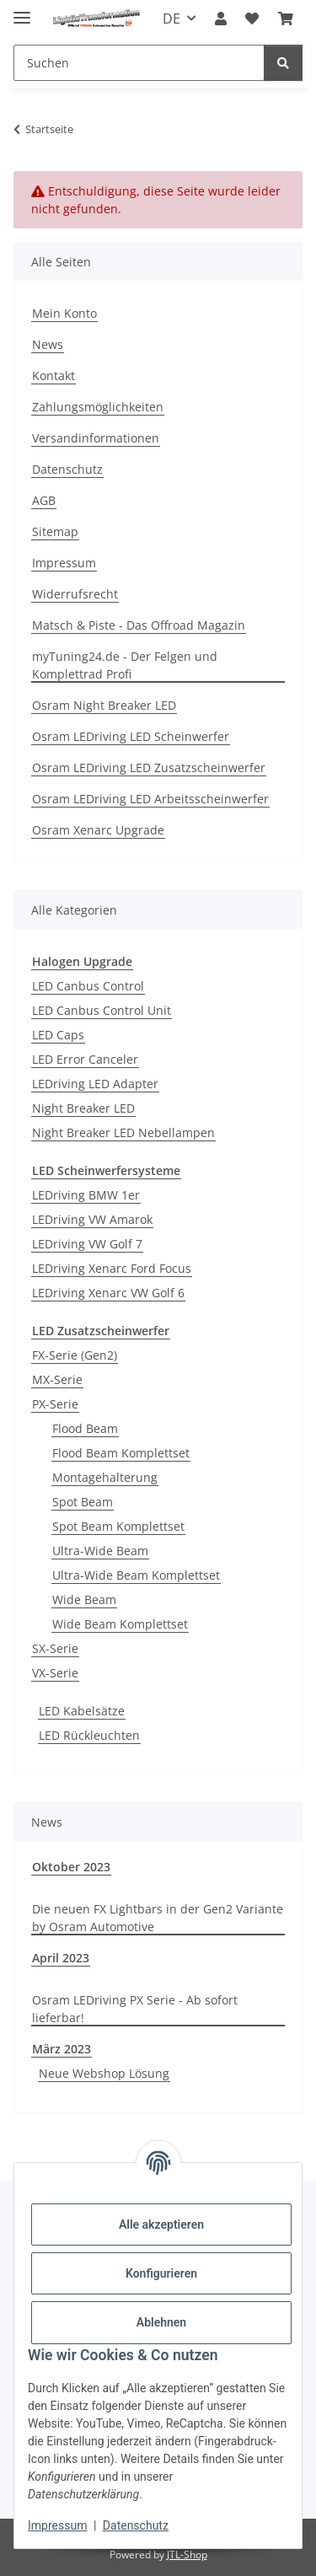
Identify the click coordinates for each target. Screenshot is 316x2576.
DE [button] (171, 18)
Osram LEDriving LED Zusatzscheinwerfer (148, 767)
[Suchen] (283, 63)
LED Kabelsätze (82, 1711)
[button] (221, 18)
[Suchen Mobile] (139, 63)
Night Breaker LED (83, 1108)
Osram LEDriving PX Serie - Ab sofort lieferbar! (135, 2009)
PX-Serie (55, 1404)
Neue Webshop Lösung (104, 2073)
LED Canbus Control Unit (101, 1010)
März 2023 (61, 2049)
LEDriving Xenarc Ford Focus (111, 1268)
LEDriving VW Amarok (92, 1219)
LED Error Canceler (85, 1059)
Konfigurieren (161, 2273)
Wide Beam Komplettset (120, 1624)
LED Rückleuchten (89, 1735)
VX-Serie (55, 1673)
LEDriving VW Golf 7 (87, 1244)
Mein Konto (64, 313)
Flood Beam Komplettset (121, 1453)
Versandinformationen (95, 438)
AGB (44, 500)
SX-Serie (55, 1648)
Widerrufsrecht (75, 594)
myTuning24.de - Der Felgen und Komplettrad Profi (124, 665)
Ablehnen (161, 2322)
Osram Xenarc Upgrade (98, 830)
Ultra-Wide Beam (100, 1551)
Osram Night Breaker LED (104, 705)
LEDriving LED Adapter (95, 1084)
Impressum (57, 2525)
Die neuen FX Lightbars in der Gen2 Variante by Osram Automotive (157, 1918)
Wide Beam (84, 1599)
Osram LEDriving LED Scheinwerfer (130, 736)
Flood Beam (85, 1428)
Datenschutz (136, 2525)
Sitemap (55, 531)
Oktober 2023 (71, 1867)
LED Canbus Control (88, 986)
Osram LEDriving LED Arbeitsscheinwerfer (150, 799)
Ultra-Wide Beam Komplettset (136, 1575)
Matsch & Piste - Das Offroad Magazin (138, 625)
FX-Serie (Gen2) (74, 1355)
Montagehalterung (105, 1477)
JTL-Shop (187, 2554)
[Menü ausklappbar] (21, 10)
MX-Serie (57, 1379)
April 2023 (60, 1958)
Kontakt (53, 376)
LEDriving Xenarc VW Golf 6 (108, 1293)
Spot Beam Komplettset (118, 1526)
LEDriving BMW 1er (86, 1195)
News (47, 344)
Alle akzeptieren (161, 2224)
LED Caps (58, 1035)
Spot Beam (82, 1502)
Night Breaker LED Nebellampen (123, 1132)
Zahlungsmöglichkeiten (97, 407)
